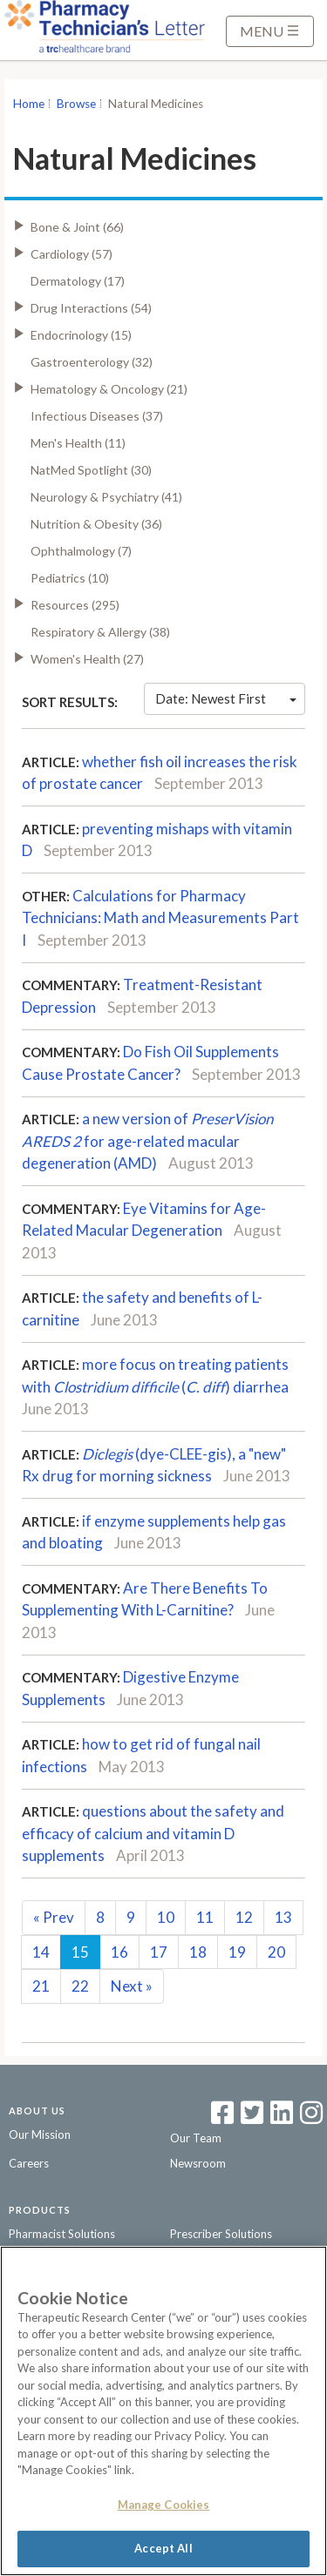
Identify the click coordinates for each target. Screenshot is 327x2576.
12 (244, 1917)
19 (237, 1952)
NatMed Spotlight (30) (91, 469)
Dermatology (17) (78, 280)
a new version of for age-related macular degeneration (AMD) (147, 1140)
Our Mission (40, 2134)
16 (119, 1952)
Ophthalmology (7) (81, 550)
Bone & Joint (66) (77, 226)
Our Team (195, 2138)
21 (41, 1986)
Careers (29, 2163)
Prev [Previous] (53, 1917)
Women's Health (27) (87, 658)
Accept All (163, 2548)
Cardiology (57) (71, 253)
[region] (163, 2411)
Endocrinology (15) (81, 334)
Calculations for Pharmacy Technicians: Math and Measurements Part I (160, 918)
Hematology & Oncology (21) (109, 388)
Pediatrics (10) (70, 577)
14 (41, 1952)
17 (158, 1952)
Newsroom (198, 2163)
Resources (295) (75, 604)
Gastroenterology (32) (92, 361)
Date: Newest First (225, 698)
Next (132, 1986)
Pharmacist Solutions (62, 2234)
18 (198, 1952)
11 (205, 1917)
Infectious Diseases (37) (97, 415)
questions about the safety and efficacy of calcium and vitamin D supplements (153, 1833)
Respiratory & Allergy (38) (100, 631)
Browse (76, 104)
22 (80, 1986)
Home (28, 104)
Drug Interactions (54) (91, 307)
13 (283, 1917)
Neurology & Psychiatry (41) (106, 496)
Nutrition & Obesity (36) (96, 523)
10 (165, 1917)
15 (80, 1952)
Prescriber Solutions (221, 2234)
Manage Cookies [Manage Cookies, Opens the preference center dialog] (164, 2505)
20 (276, 1952)
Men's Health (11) (78, 442)
